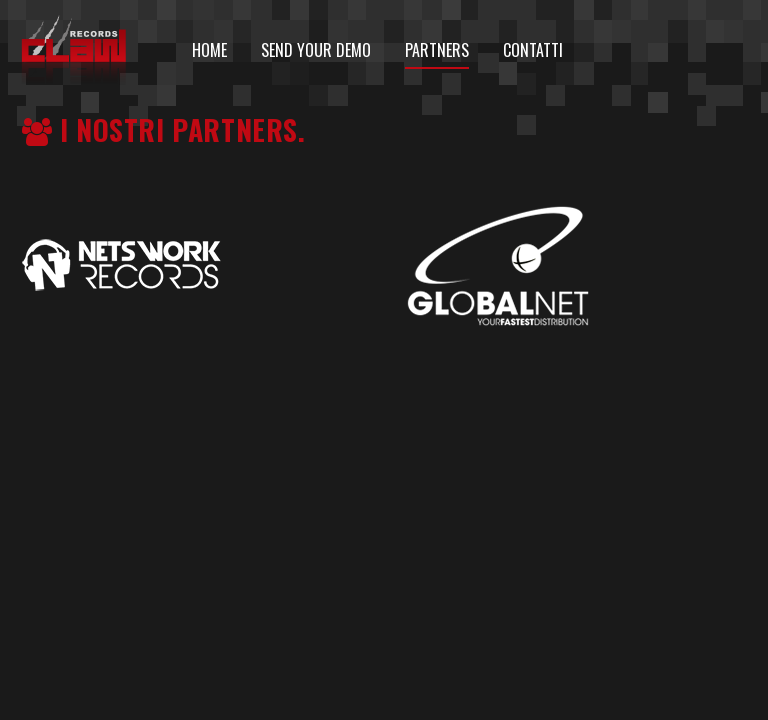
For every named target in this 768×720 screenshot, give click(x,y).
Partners (437, 50)
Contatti (533, 50)
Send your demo (316, 50)
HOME (209, 50)
